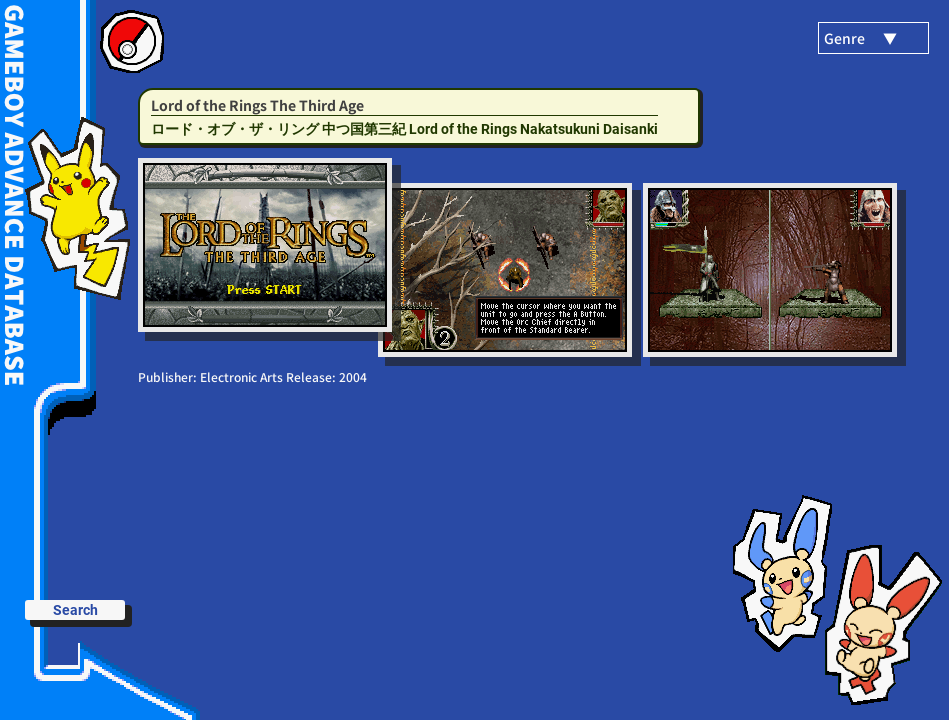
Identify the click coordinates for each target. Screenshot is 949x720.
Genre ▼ (860, 38)
